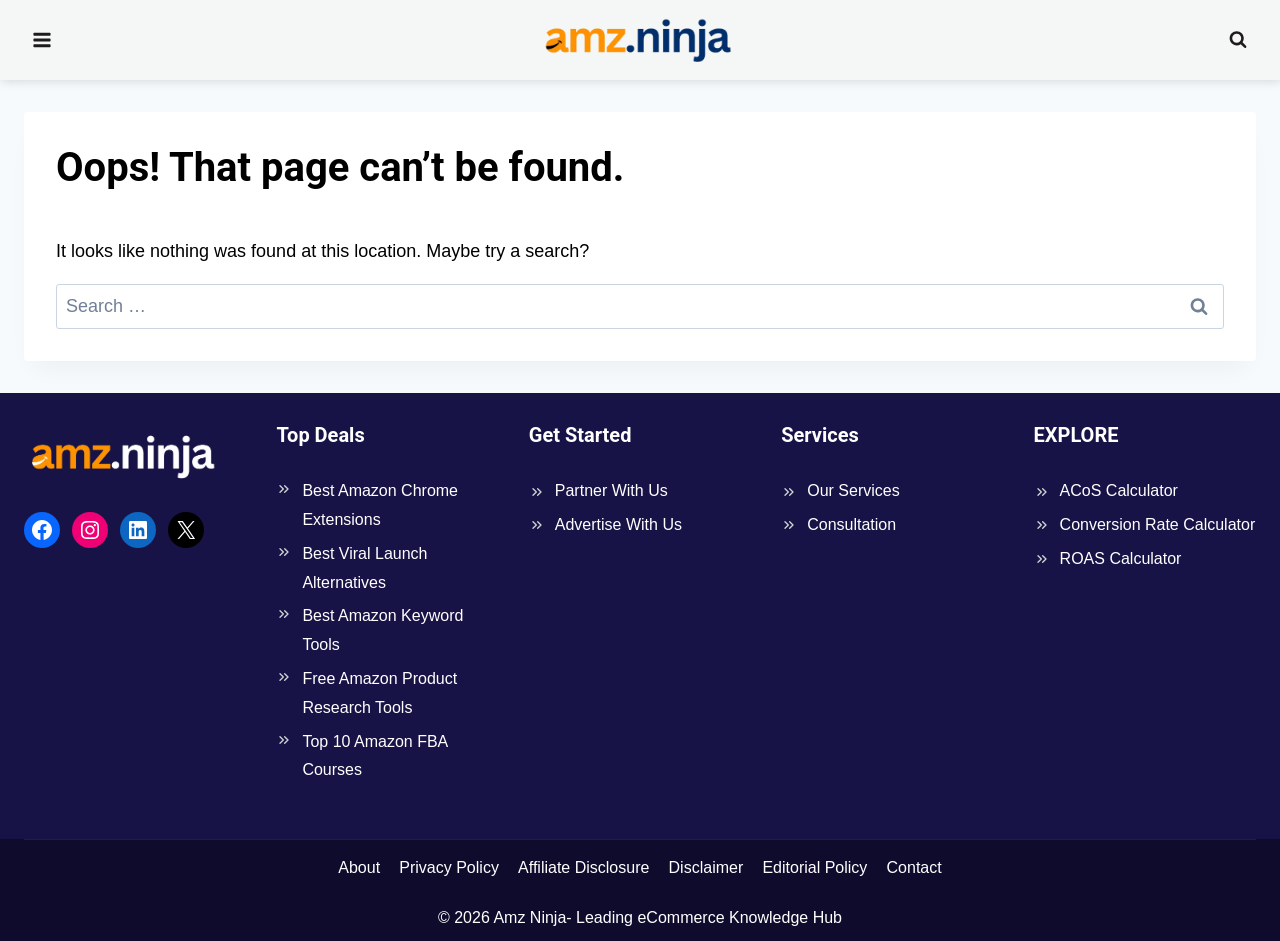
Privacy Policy (449, 867)
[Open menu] (42, 39)
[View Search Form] (1238, 40)
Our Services (853, 490)
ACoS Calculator (1119, 490)
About (359, 867)
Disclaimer (706, 867)
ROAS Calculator (1121, 558)
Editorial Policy (814, 867)
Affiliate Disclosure (583, 867)
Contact (914, 867)
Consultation (851, 524)
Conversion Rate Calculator (1158, 524)
